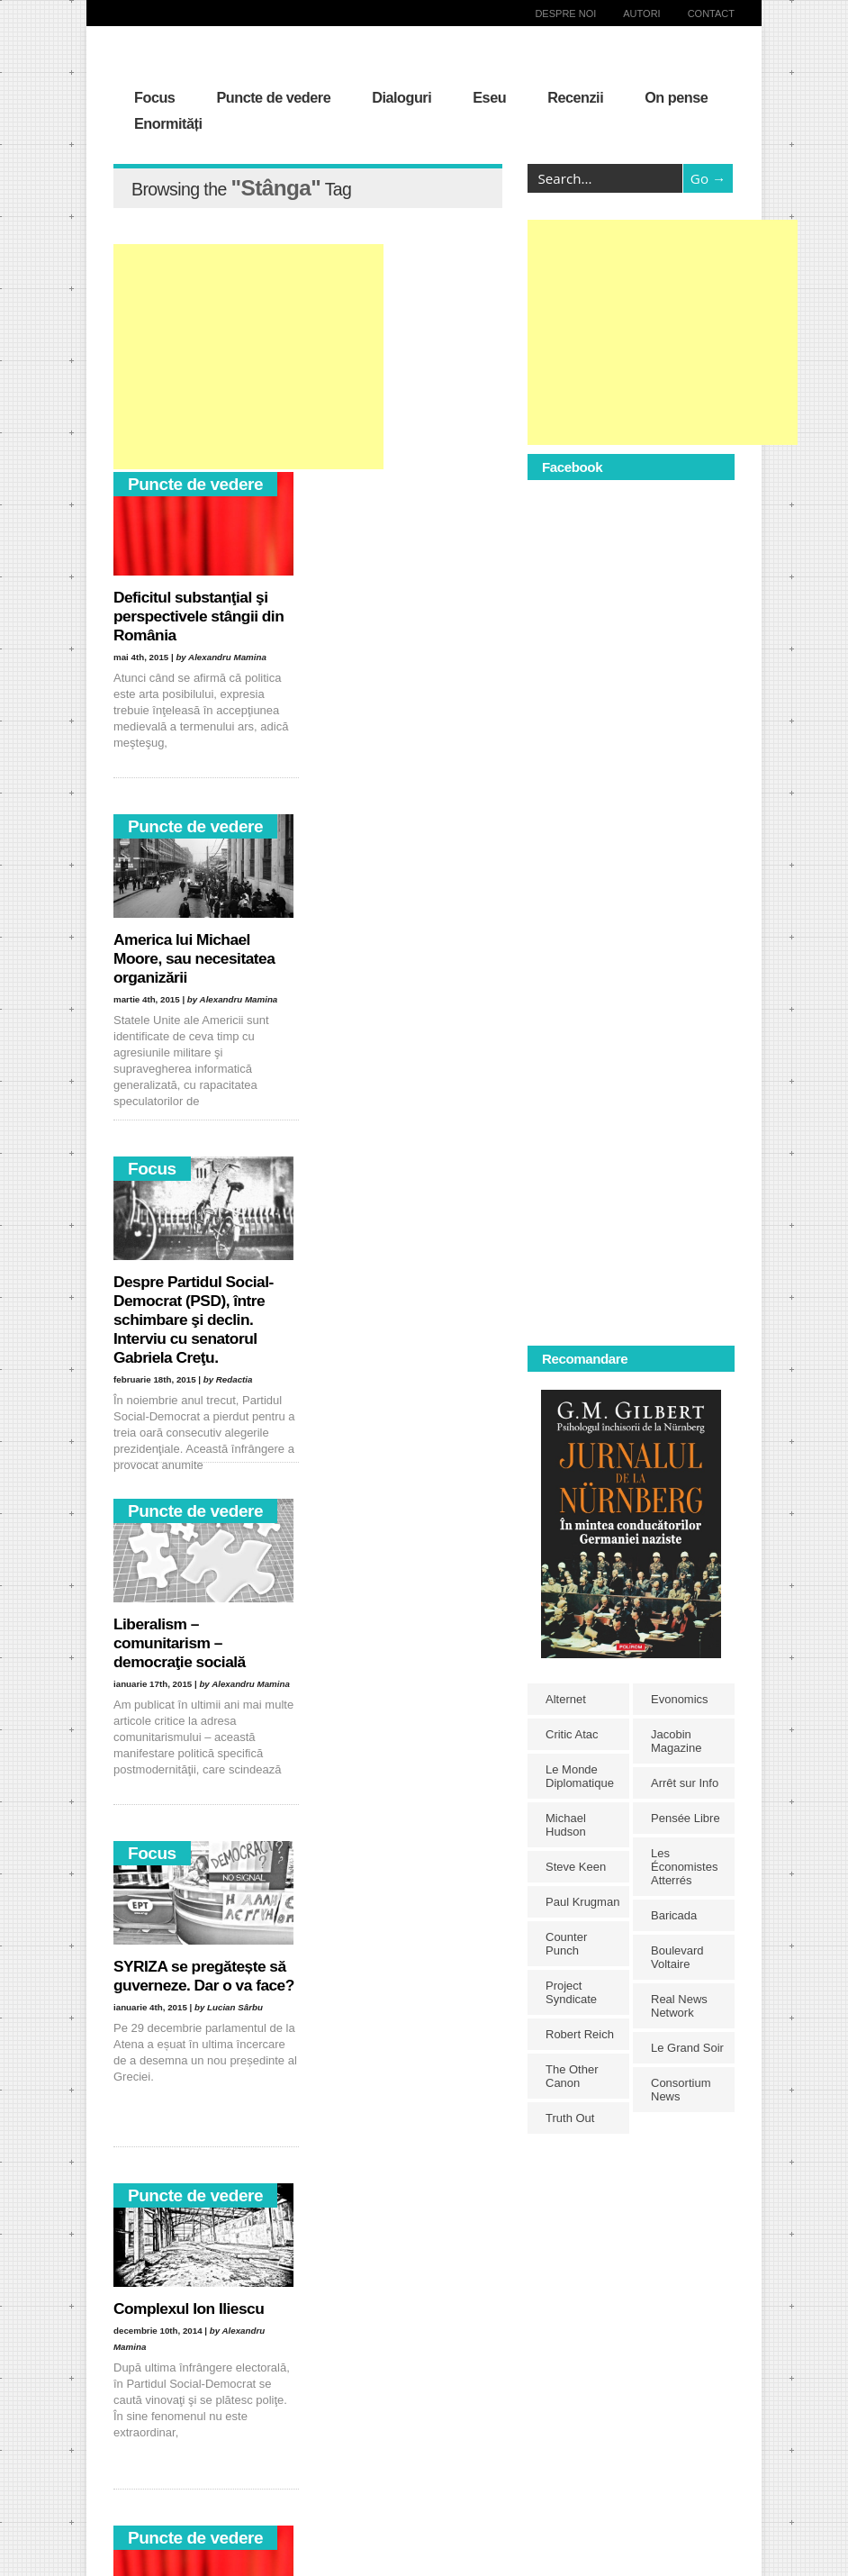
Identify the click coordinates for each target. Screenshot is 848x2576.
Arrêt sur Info (684, 1783)
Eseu (489, 97)
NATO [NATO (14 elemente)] (334, 2438)
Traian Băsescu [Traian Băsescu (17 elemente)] (317, 2525)
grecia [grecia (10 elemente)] (351, 2374)
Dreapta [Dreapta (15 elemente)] (367, 2352)
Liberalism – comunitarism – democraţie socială (386, 958)
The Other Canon (572, 2076)
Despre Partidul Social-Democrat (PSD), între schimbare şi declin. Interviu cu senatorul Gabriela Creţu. (193, 977)
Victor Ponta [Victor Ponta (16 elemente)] (309, 2547)
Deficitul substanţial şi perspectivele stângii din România (198, 616)
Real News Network (679, 2005)
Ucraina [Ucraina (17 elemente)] (387, 2525)
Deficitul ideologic (176, 1624)
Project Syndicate (571, 1992)
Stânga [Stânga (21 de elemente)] (334, 2503)
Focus (154, 97)
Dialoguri (401, 97)
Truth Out (570, 2118)
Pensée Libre (685, 1818)
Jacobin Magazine (676, 1741)
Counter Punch (566, 1943)
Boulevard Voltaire (677, 1957)
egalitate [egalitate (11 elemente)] (300, 2374)
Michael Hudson (566, 1824)
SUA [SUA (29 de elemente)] (378, 2503)
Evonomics (679, 1699)
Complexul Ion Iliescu (395, 1282)
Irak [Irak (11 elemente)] (354, 2395)
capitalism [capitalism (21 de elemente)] (304, 2330)
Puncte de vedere (273, 97)
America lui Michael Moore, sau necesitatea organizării (401, 616)
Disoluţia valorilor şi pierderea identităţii (389, 1975)
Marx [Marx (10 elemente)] (292, 2438)
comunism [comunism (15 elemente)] (368, 2330)
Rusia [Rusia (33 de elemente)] (332, 2482)
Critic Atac (572, 1734)
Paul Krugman (582, 1902)
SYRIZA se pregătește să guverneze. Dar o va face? (199, 1301)
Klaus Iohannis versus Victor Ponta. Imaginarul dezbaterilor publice (197, 1985)
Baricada (674, 1915)
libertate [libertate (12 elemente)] (360, 2417)
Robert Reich (580, 2034)
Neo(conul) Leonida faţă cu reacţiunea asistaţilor (403, 1633)
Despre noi (565, 13)
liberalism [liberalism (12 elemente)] (303, 2417)
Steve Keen (576, 1866)
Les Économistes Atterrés (684, 1866)
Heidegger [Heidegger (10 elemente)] (305, 2395)
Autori (641, 13)
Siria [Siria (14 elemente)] (291, 2503)
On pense (676, 97)
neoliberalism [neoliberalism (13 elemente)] (312, 2460)
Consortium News (680, 2089)
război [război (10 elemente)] (375, 2482)
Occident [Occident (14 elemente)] (379, 2460)
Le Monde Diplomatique (580, 1776)
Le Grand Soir (687, 2047)
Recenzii (575, 97)
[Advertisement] (248, 356)
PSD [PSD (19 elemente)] (291, 2482)
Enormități (168, 123)
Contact (711, 13)
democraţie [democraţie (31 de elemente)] (307, 2352)
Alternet (566, 1699)
